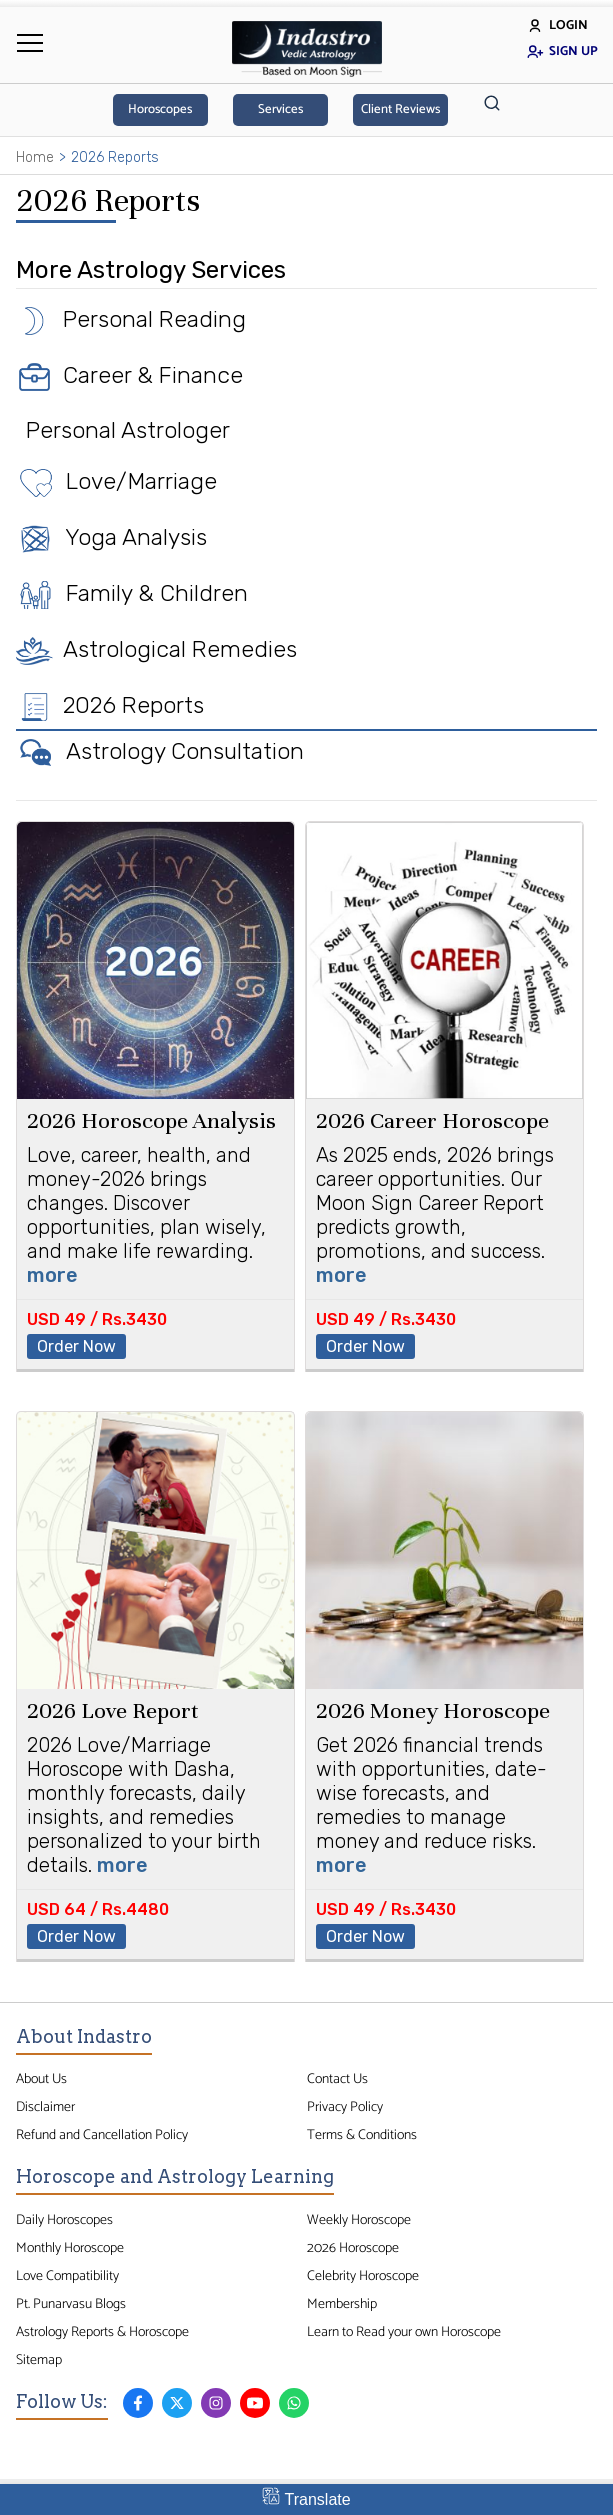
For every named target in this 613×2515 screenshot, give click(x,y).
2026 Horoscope (353, 2248)
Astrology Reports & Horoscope (102, 2332)
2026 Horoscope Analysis (151, 1120)
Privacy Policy (345, 2107)
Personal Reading (131, 319)
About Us (41, 2079)
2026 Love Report (113, 1710)
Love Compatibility (67, 2276)
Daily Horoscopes (64, 2220)
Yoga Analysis (111, 537)
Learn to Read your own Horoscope (404, 2332)
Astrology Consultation (160, 751)
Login (557, 25)
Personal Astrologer (123, 430)
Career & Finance (129, 375)
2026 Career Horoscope (432, 1120)
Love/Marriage (116, 481)
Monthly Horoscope (70, 2248)
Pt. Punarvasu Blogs (71, 2304)
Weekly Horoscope (359, 2220)
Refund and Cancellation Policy (102, 2135)
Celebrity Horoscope (363, 2276)
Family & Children (132, 593)
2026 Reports (110, 705)
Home (35, 157)
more (52, 1275)
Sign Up (562, 51)
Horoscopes (160, 109)
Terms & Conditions (362, 2135)
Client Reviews (400, 109)
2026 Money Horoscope (433, 1710)
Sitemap (39, 2360)
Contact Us (337, 2079)
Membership (342, 2304)
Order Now (76, 1346)
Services (280, 109)
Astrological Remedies (156, 649)
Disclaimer (45, 2107)
